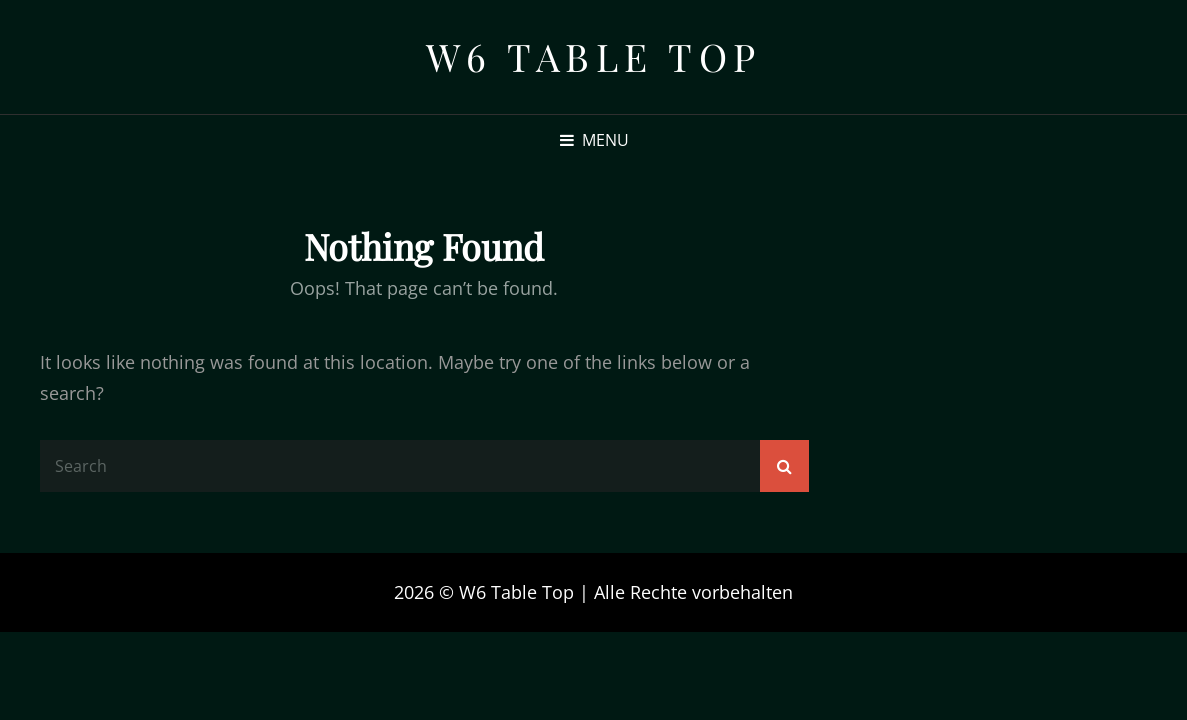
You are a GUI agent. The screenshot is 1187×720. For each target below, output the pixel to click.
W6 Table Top (594, 56)
